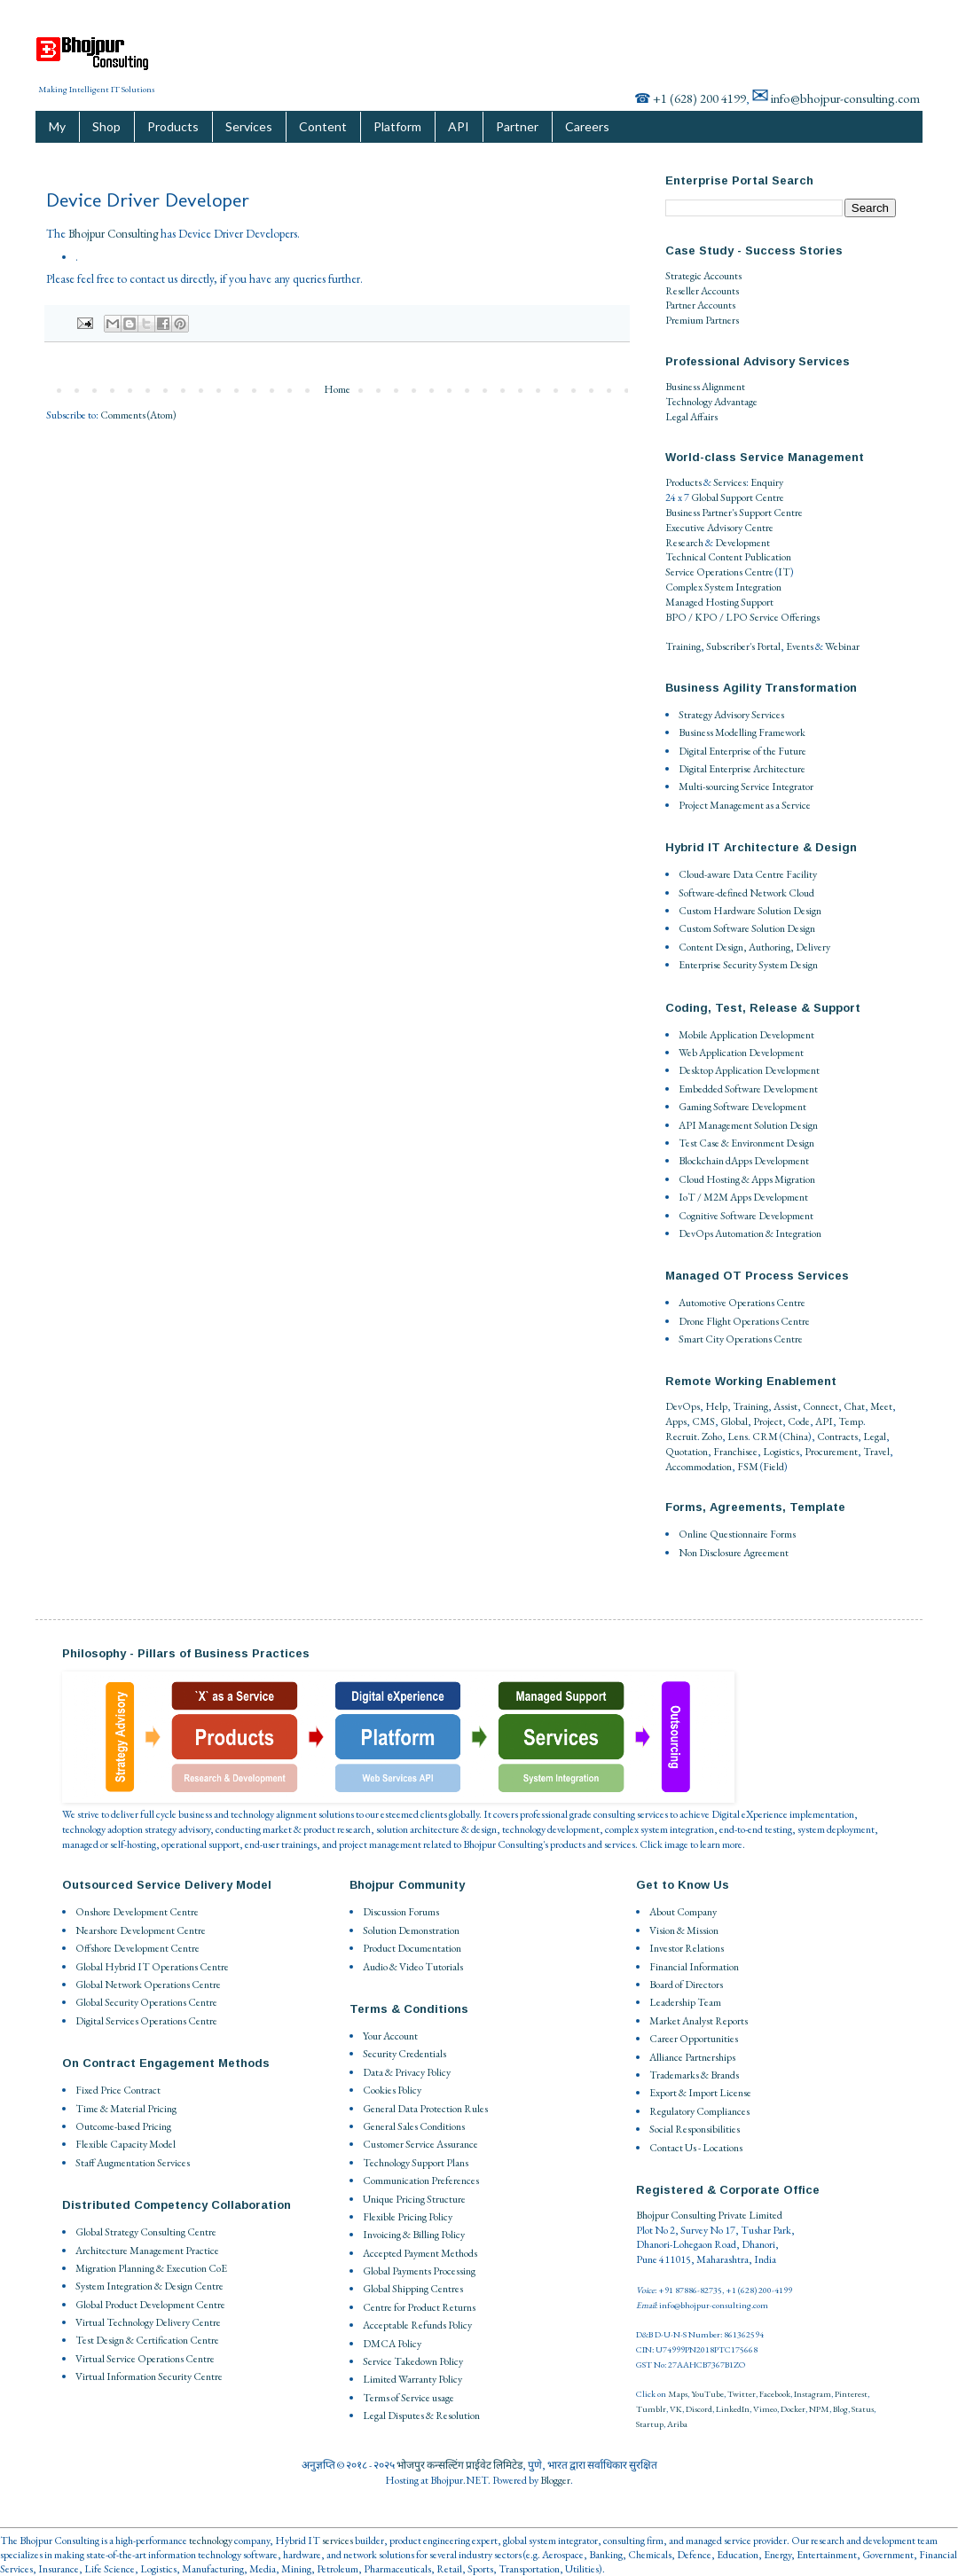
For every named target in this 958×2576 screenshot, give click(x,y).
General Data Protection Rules (425, 2109)
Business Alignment (705, 387)
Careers (587, 126)
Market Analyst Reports (698, 2021)
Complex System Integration (723, 587)
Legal (874, 1436)
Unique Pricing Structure (414, 2199)
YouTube (707, 2394)
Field (773, 1467)
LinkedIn (733, 2409)
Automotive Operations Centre (742, 1303)
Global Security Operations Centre (146, 2002)
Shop (106, 126)
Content (323, 126)
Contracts (837, 1436)
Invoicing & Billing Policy (414, 2235)
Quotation (686, 1452)
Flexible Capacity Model (125, 2144)
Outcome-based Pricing (123, 2126)
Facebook (774, 2394)
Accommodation (698, 1467)
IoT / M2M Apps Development (743, 1197)
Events (799, 646)
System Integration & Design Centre (149, 2286)
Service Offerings (785, 617)
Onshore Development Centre (137, 1912)
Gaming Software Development (742, 1107)
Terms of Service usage (408, 2398)
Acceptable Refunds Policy (417, 2325)
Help (716, 1406)
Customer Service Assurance (420, 2144)
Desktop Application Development (749, 1070)
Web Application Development (741, 1052)
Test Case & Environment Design (746, 1143)
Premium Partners (702, 320)
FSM (747, 1467)
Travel (876, 1452)
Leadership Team (685, 2002)
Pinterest (851, 2394)
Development (742, 543)
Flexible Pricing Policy (407, 2217)
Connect (820, 1406)
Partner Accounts (700, 305)
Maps (677, 2394)
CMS (703, 1421)
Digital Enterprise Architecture (742, 769)
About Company (683, 1912)
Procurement (831, 1452)
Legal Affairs (691, 417)
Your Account (390, 2036)
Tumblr (651, 2409)
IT (784, 572)
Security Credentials (404, 2054)
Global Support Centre (737, 497)
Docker (793, 2409)
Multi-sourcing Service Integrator (746, 786)
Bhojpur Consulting (113, 233)
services (337, 2540)
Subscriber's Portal (743, 646)
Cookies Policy (392, 2090)
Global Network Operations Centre (148, 1984)
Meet (881, 1406)
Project (767, 1421)
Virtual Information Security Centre (149, 2376)
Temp (850, 1421)
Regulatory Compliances (699, 2111)
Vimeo (765, 2409)
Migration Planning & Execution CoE (151, 2268)
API (458, 126)
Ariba (677, 2424)
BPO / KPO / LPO (706, 617)
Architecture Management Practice (147, 2250)
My (57, 126)
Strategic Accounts (703, 276)
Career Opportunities (693, 2039)
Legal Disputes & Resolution (421, 2415)
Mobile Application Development (746, 1035)
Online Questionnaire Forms (737, 1534)
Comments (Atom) (138, 415)
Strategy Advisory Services (731, 715)
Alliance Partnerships (692, 2057)
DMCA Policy (392, 2344)
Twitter (741, 2394)
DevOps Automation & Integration (750, 1233)
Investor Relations (686, 1948)
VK (676, 2409)
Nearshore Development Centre (140, 1930)
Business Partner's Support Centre (734, 512)
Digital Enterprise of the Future (742, 751)
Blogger (555, 2480)
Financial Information (694, 1967)
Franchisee (735, 1452)
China (795, 1436)
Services (248, 126)
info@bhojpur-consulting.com (845, 98)
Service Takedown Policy (413, 2361)
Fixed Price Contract (118, 2090)
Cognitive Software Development (746, 1216)
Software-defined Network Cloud (746, 893)
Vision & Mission (683, 1930)
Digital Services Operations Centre (146, 2021)
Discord (699, 2409)
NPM (819, 2409)
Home (337, 389)
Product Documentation (412, 1948)
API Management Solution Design (748, 1125)
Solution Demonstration (411, 1930)
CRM (765, 1436)
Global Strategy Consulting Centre (145, 2232)
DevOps (682, 1406)
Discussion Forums (401, 1912)
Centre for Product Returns (419, 2307)
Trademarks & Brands (694, 2075)
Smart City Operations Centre (741, 1339)
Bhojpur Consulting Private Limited (709, 2215)
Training (683, 646)
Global (734, 1421)
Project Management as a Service (745, 805)
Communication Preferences (421, 2180)
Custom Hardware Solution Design (750, 911)
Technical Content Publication (728, 557)
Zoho (712, 1436)
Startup (650, 2424)
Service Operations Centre (719, 572)
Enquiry (766, 482)
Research (684, 543)
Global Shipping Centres (413, 2289)
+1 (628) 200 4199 (699, 98)
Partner (517, 126)
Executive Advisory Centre (719, 528)
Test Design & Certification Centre (147, 2340)
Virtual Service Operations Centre (145, 2359)
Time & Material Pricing (126, 2109)
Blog (840, 2409)
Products (173, 126)
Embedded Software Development (748, 1089)
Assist (785, 1406)
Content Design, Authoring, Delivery (754, 947)
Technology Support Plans (415, 2163)
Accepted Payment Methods (420, 2253)
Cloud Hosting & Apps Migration (747, 1179)
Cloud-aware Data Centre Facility (748, 874)
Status (863, 2409)
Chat (854, 1406)
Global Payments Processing (419, 2271)
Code (799, 1421)
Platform (397, 126)
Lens (737, 1436)
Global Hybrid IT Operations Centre (152, 1967)
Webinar (842, 646)
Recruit (681, 1436)
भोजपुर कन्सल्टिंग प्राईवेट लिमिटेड (459, 2465)
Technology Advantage (711, 402)
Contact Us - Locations (695, 2148)
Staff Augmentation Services (132, 2163)
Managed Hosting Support (719, 602)
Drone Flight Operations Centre (744, 1321)
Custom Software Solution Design (747, 928)
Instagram (812, 2394)
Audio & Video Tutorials (413, 1967)
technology (210, 2540)
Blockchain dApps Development (744, 1161)
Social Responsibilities (694, 2129)
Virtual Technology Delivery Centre (148, 2322)
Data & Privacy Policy (407, 2072)
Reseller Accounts (702, 291)
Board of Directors (686, 1984)
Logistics (781, 1452)
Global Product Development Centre (150, 2305)
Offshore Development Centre (137, 1948)
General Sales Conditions (414, 2126)
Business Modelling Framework (742, 732)
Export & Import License (700, 2093)
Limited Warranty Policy (412, 2379)
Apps (676, 1421)
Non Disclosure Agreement (734, 1553)
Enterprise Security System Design (748, 965)
